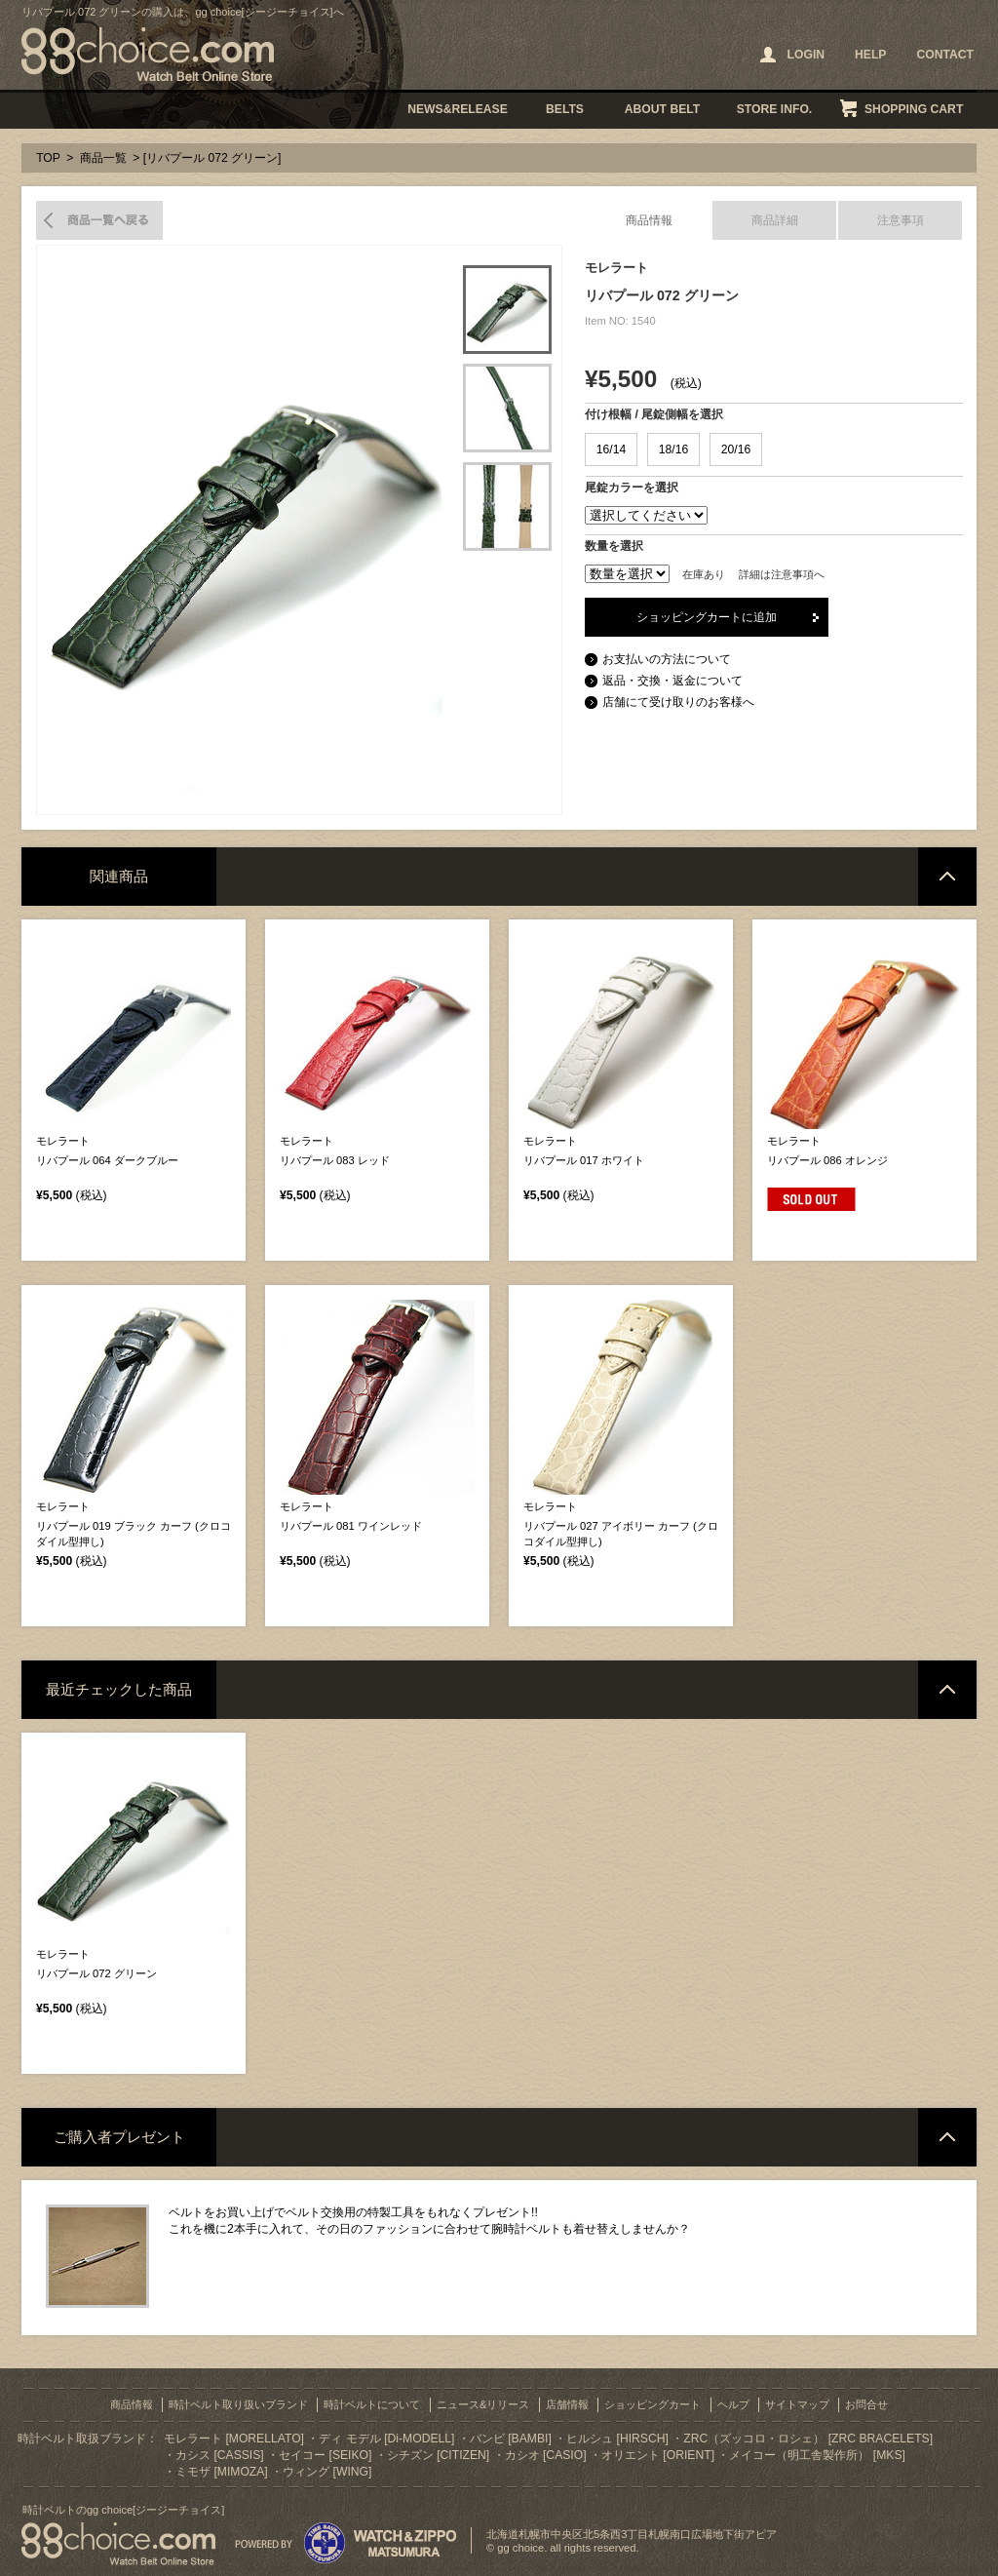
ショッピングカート (652, 2404)
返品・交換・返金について (672, 680)
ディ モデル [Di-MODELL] (386, 2438)
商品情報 (649, 220)
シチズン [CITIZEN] (438, 2455)
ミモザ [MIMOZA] (221, 2471)
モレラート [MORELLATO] (234, 2438)
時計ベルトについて (372, 2404)
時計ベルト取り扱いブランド (238, 2404)
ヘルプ (733, 2404)
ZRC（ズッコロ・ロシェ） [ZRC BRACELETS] (808, 2438)
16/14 (611, 449)
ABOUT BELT (662, 109)
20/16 (735, 449)
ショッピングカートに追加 (706, 617)
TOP (48, 158)
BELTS (565, 109)
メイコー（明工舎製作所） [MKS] (816, 2455)
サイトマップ (797, 2404)
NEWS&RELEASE (457, 109)
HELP (870, 54)
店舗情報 (567, 2404)
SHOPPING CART (913, 109)
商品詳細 (774, 220)
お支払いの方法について (666, 659)
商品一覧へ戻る (99, 220)
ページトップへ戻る (947, 876)
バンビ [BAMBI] (511, 2438)
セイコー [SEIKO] (325, 2455)
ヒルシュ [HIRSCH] (617, 2438)
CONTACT (945, 54)
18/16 (673, 449)
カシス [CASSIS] (219, 2455)
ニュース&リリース (483, 2404)
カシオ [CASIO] (546, 2455)
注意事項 (900, 220)
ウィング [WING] (327, 2471)
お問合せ (866, 2404)
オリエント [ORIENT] (657, 2455)
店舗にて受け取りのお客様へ (678, 702)
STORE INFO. (774, 109)
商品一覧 (103, 158)
